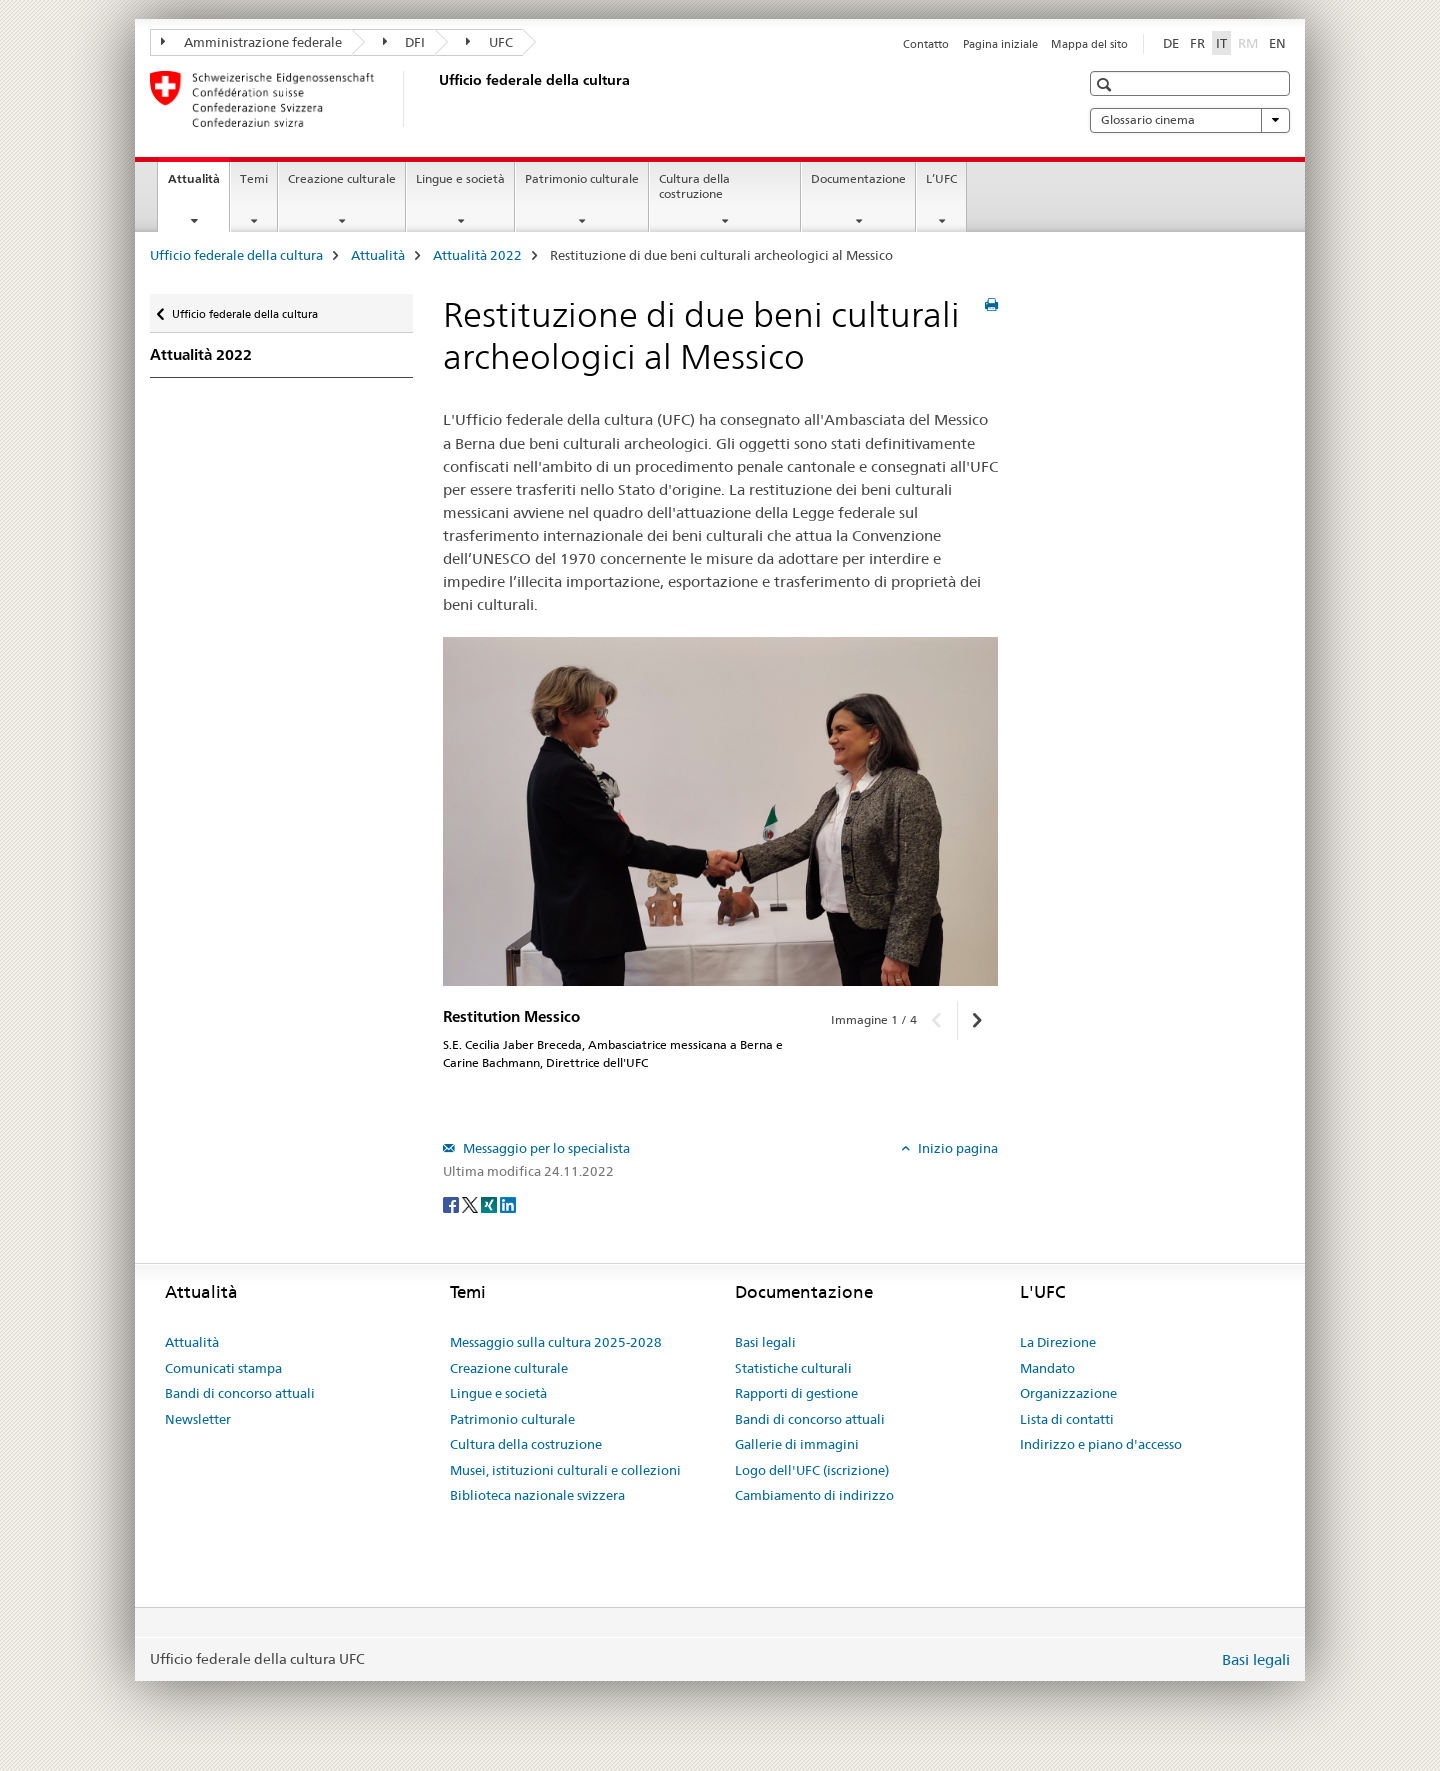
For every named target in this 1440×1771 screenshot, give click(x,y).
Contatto (926, 44)
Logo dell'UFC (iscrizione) (812, 1470)
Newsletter (198, 1419)
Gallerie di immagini (797, 1444)
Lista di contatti (1067, 1419)
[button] (1106, 84)
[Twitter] (471, 1204)
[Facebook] (452, 1204)
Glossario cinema (1190, 120)
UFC (489, 42)
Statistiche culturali (793, 1368)
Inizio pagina (956, 1148)
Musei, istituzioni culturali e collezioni (565, 1470)
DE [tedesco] (1171, 43)
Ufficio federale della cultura (236, 255)
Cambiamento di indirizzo (814, 1495)
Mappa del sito (1089, 44)
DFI (404, 42)
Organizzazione (1068, 1393)
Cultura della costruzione (694, 186)
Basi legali (765, 1342)
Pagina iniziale (1000, 44)
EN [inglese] (1277, 43)
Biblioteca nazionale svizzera (537, 1495)
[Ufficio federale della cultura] (435, 99)
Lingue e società (460, 178)
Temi (254, 178)
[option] (720, 811)
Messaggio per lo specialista (545, 1148)
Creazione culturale (342, 178)
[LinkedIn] (508, 1204)
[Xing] (490, 1204)
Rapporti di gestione (796, 1393)
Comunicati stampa (223, 1368)
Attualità (198, 185)
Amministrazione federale (251, 42)
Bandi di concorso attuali (240, 1393)
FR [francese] (1197, 43)
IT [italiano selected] (1221, 43)
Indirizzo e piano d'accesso (1101, 1444)
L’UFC (941, 178)
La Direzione (1058, 1342)
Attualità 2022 (477, 255)
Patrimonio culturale (582, 178)
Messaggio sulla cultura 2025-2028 (556, 1342)
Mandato (1047, 1368)
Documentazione (858, 178)
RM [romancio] (1250, 42)
